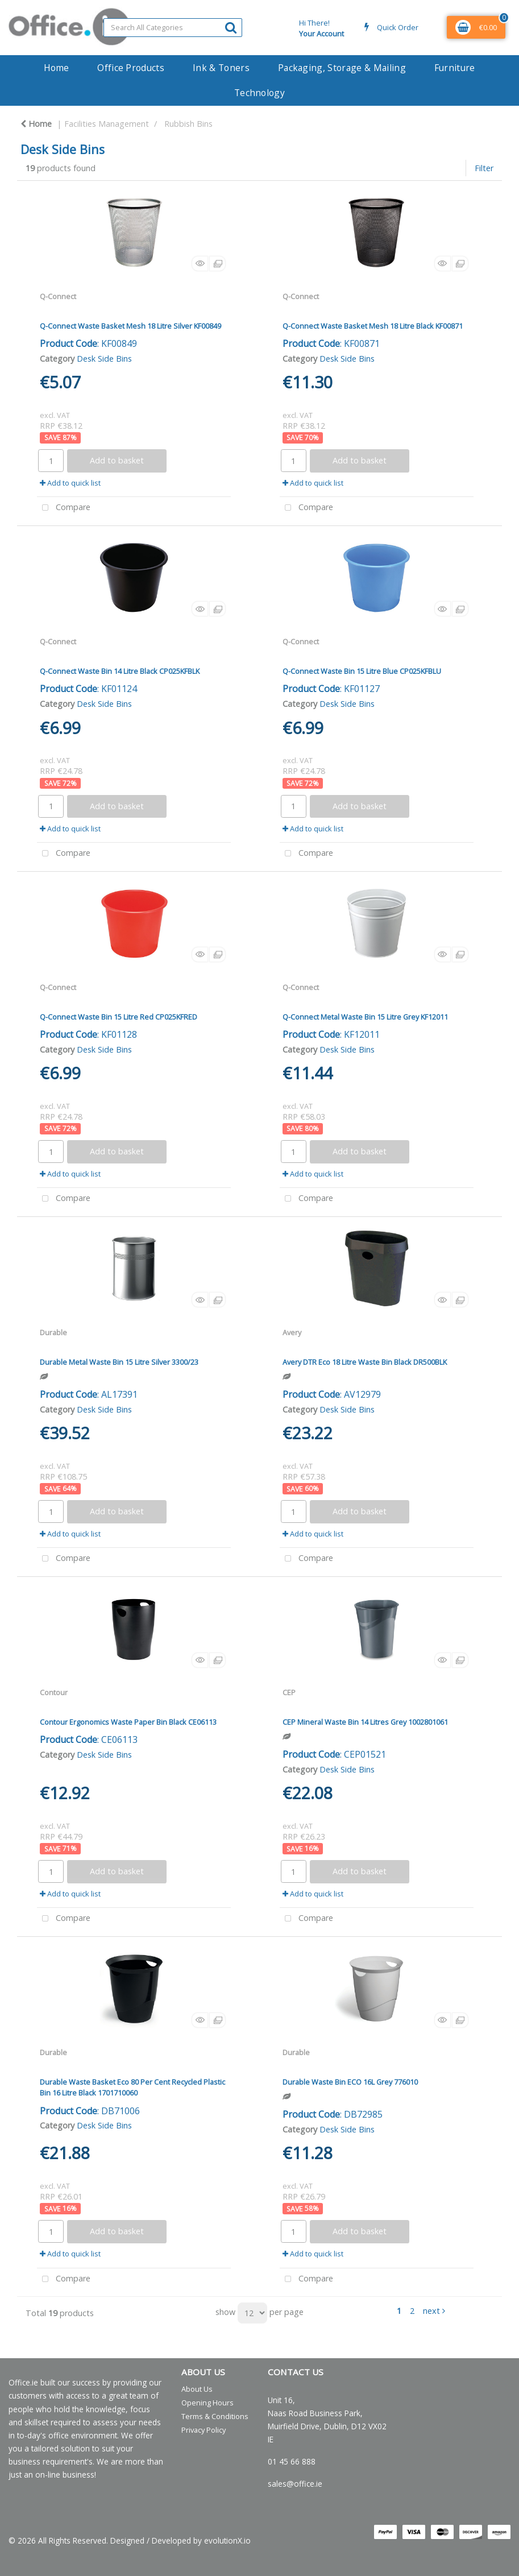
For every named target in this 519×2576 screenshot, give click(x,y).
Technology (259, 92)
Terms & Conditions (214, 2416)
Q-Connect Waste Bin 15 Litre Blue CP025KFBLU (362, 671)
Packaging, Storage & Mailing (342, 67)
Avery (292, 1332)
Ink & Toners (221, 67)
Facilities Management (106, 123)
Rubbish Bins (188, 123)
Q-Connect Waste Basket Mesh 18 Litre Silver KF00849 (130, 326)
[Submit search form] (231, 27)
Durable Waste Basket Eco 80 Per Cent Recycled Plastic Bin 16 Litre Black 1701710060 (132, 2087)
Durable (53, 1332)
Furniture (454, 67)
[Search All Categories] (172, 27)
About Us (197, 2389)
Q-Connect (58, 296)
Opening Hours (207, 2402)
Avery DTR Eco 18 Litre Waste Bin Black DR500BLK (365, 1362)
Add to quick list (70, 483)
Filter (484, 168)
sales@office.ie (295, 2483)
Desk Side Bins (104, 358)
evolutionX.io (227, 2540)
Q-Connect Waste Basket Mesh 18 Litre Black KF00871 (373, 326)
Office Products (130, 67)
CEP (289, 1692)
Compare (63, 508)
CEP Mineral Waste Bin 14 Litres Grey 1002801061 (365, 1722)
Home (56, 67)
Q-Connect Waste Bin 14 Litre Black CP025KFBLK (120, 671)
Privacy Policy (203, 2430)
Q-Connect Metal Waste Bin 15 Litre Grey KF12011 (365, 1017)
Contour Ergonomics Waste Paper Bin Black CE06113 (128, 1722)
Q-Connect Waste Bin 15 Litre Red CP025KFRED (118, 1017)
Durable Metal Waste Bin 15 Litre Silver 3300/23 (119, 1362)
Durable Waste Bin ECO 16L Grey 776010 (350, 2082)
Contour (54, 1692)
